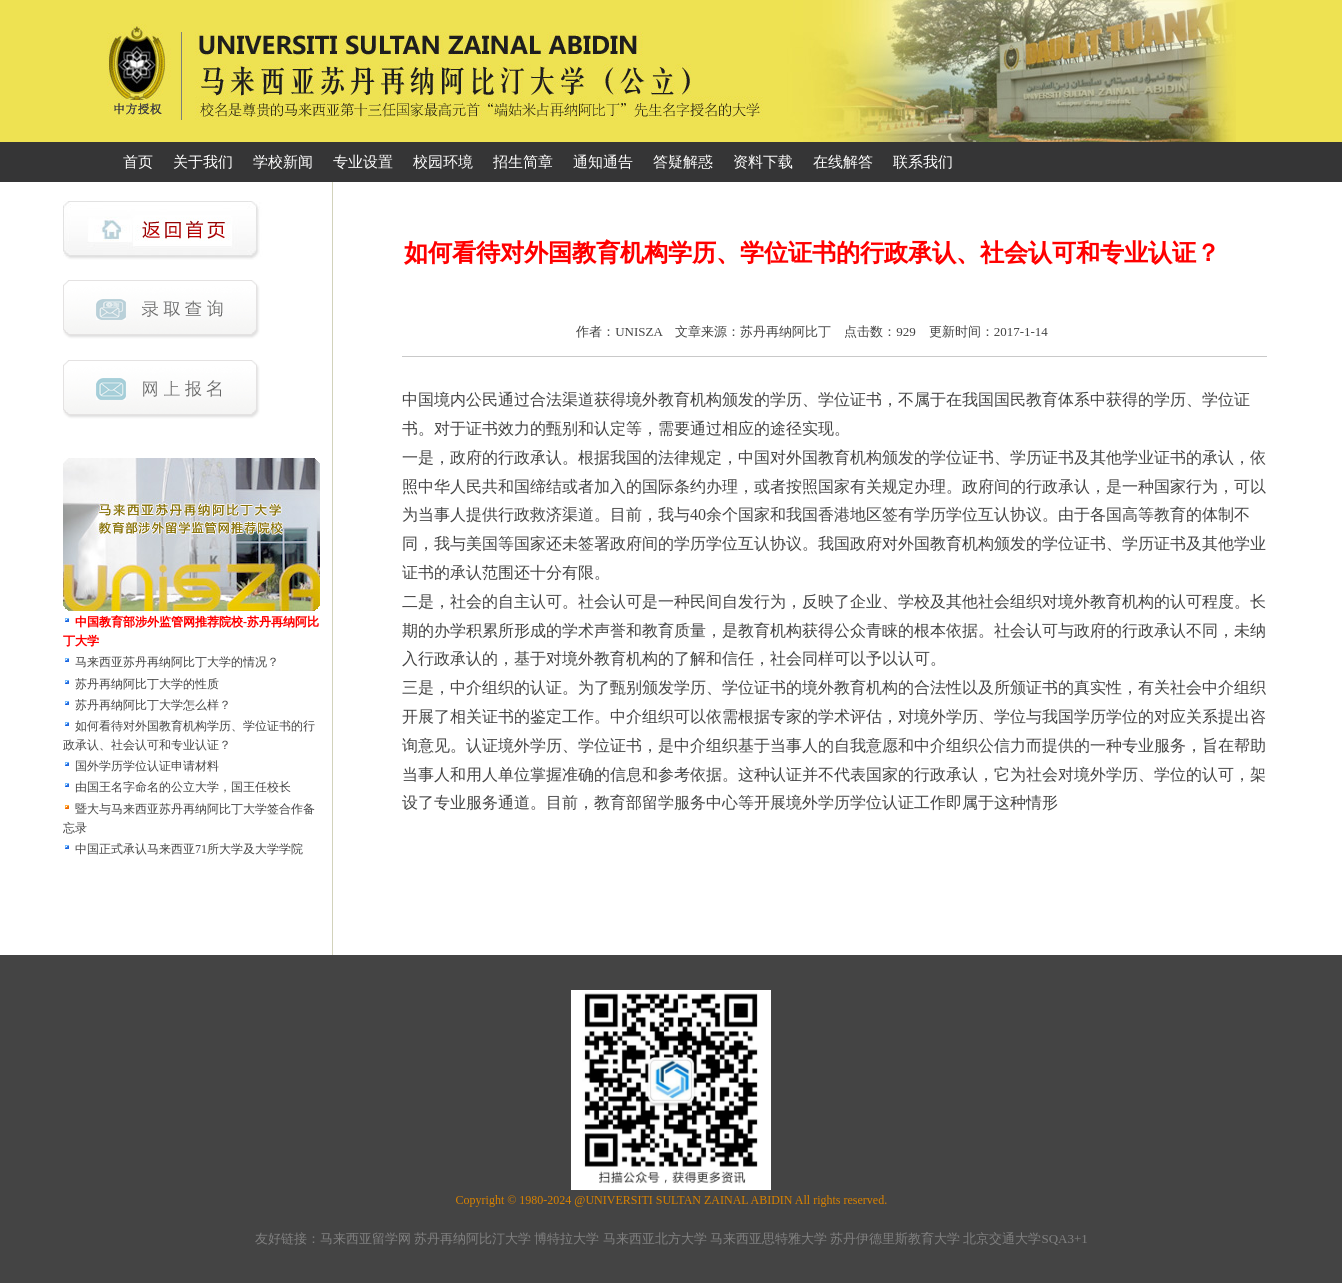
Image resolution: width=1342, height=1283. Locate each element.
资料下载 (763, 162)
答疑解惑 (683, 162)
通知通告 (603, 162)
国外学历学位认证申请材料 (147, 766)
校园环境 (443, 162)
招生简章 (523, 162)
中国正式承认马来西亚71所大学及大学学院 (189, 849)
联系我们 (923, 162)
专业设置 (363, 162)
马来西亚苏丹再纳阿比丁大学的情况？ (177, 662)
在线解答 (843, 162)
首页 (138, 162)
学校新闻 (283, 162)
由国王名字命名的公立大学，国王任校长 (183, 787)
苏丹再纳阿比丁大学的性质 (147, 684)
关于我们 (203, 162)
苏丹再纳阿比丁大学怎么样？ (153, 705)
